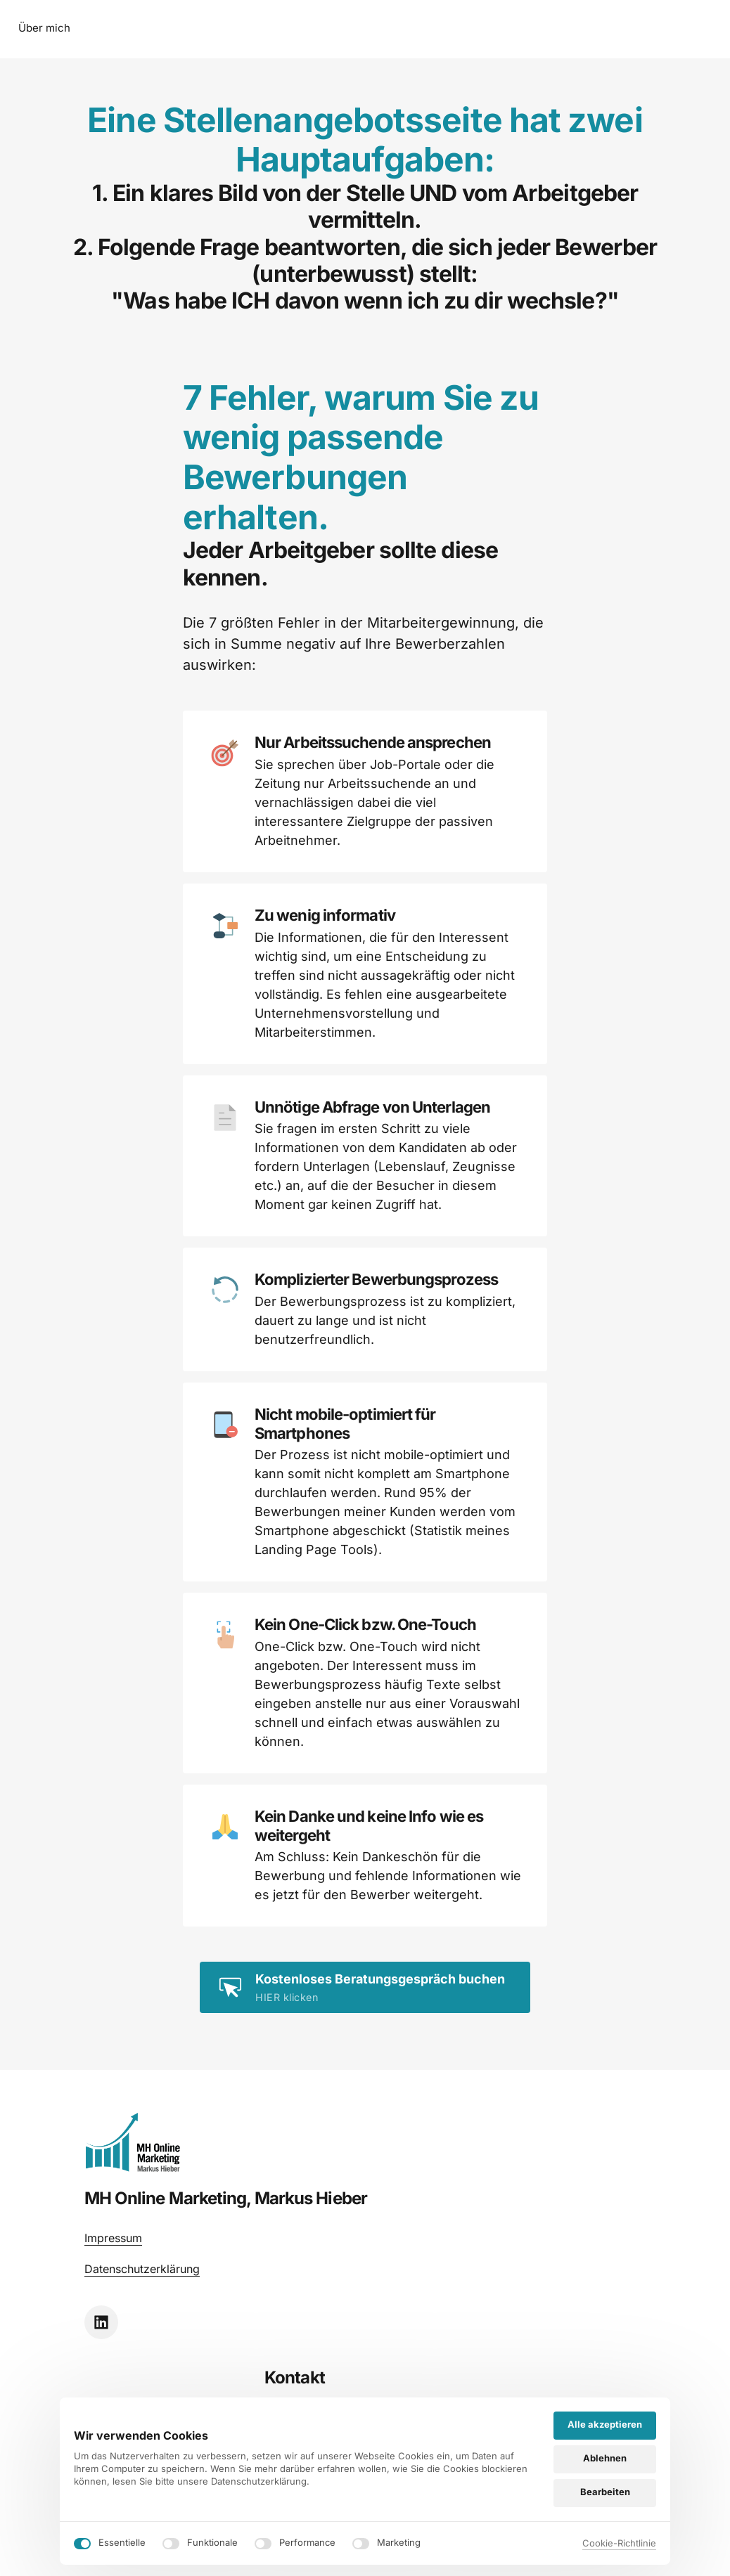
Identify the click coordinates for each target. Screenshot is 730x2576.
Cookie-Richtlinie (619, 2543)
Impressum (113, 2278)
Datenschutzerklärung (142, 2309)
